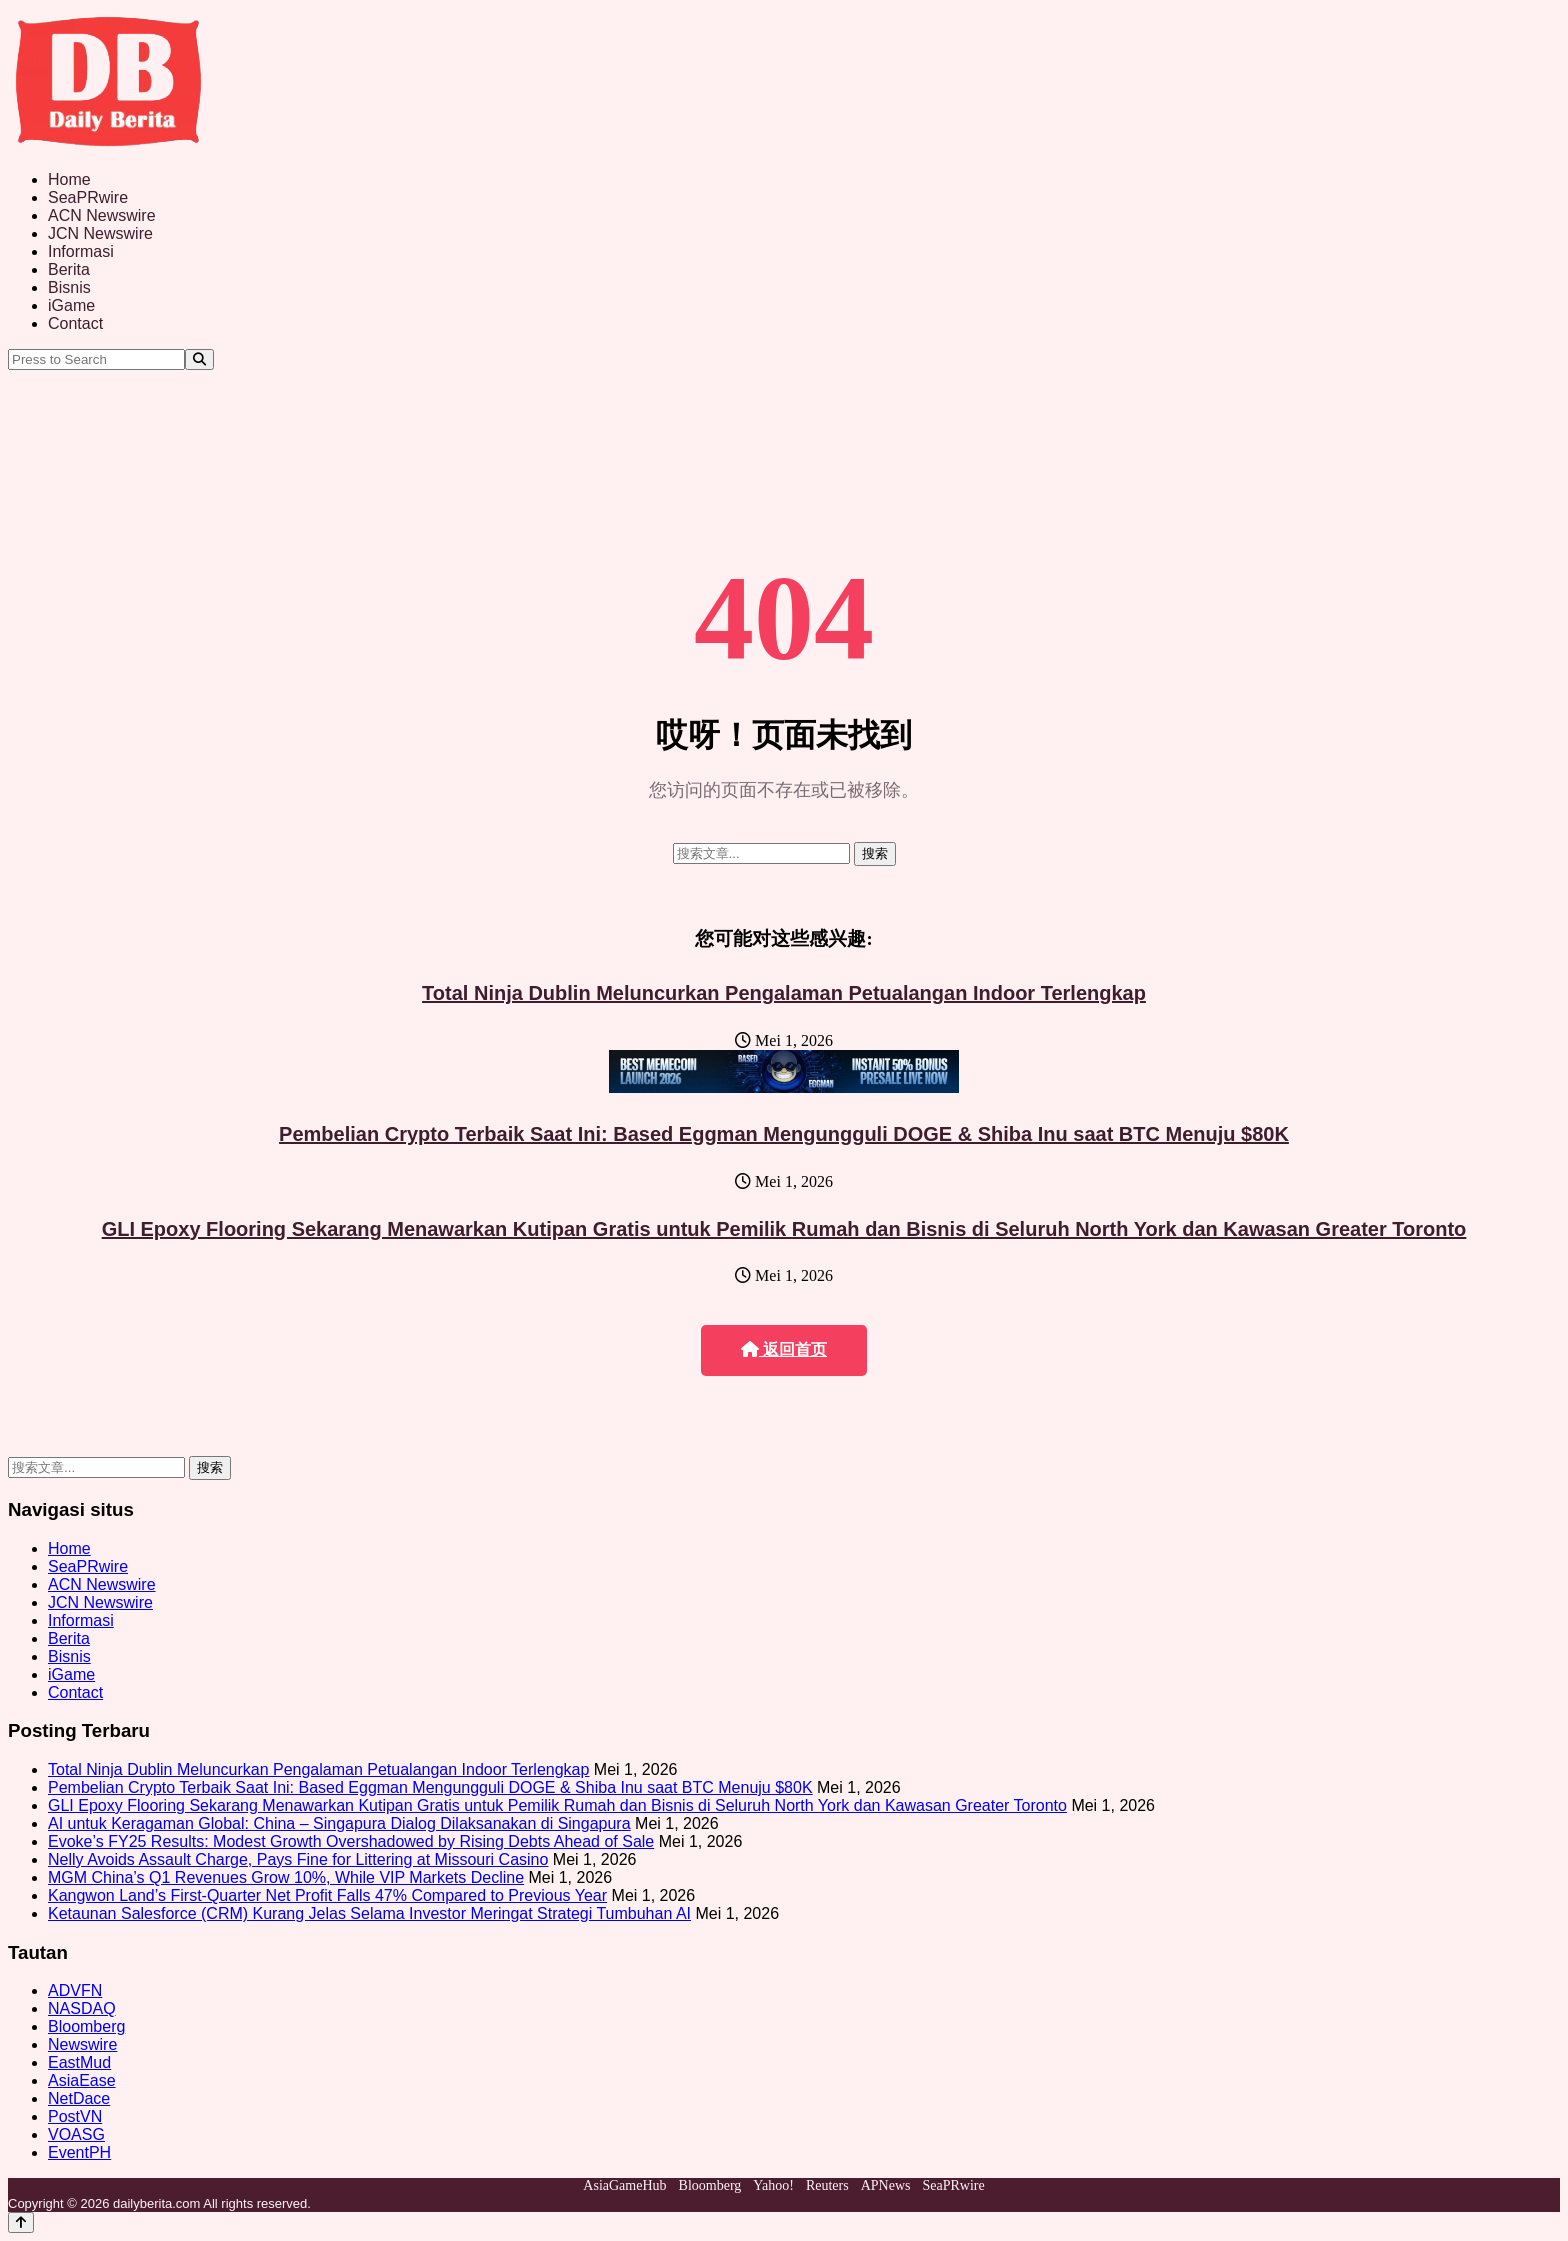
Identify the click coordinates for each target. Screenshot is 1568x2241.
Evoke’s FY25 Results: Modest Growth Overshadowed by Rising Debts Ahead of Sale (351, 1841)
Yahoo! (773, 2185)
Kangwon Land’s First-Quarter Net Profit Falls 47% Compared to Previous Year (327, 1895)
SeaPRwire (88, 197)
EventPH (79, 2152)
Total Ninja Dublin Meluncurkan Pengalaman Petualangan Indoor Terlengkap (784, 993)
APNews (886, 2185)
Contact (75, 323)
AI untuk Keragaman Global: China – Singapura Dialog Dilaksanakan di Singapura (339, 1823)
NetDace (79, 2098)
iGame (71, 305)
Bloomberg (86, 2026)
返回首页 (784, 1349)
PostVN (75, 2116)
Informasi (81, 251)
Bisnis (69, 287)
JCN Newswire (100, 233)
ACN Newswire (102, 215)
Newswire (82, 2044)
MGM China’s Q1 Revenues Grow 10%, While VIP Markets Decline (286, 1877)
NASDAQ (82, 2008)
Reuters (827, 2185)
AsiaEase (82, 2080)
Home (69, 179)
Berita (69, 269)
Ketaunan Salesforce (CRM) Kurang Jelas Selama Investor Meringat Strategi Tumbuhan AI (369, 1913)
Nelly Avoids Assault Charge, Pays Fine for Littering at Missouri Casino (298, 1859)
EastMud (79, 2062)
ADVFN (75, 1990)
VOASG (76, 2134)
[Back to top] (21, 2222)
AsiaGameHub (624, 2185)
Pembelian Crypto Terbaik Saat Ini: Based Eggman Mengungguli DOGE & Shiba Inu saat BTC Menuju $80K (784, 1134)
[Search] (199, 359)
